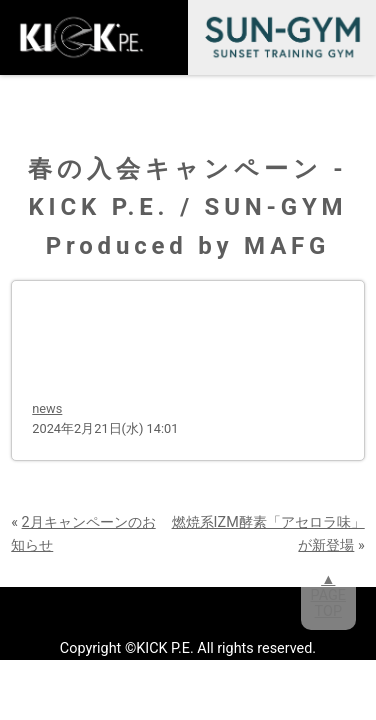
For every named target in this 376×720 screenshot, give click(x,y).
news (47, 408)
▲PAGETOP (328, 595)
